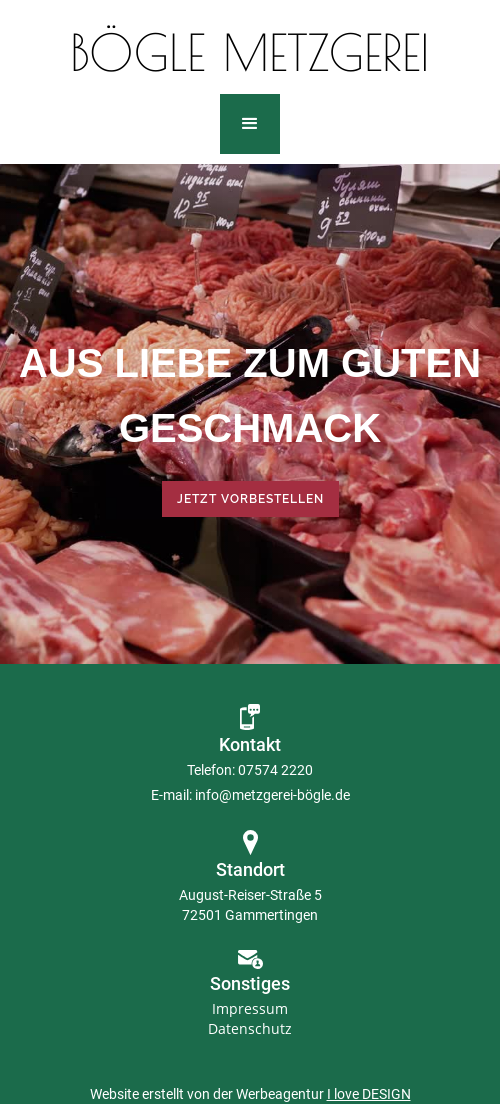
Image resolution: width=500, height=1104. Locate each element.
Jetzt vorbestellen (250, 499)
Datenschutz (250, 1028)
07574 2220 (275, 770)
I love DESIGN (369, 1094)
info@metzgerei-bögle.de (272, 795)
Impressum (250, 1008)
